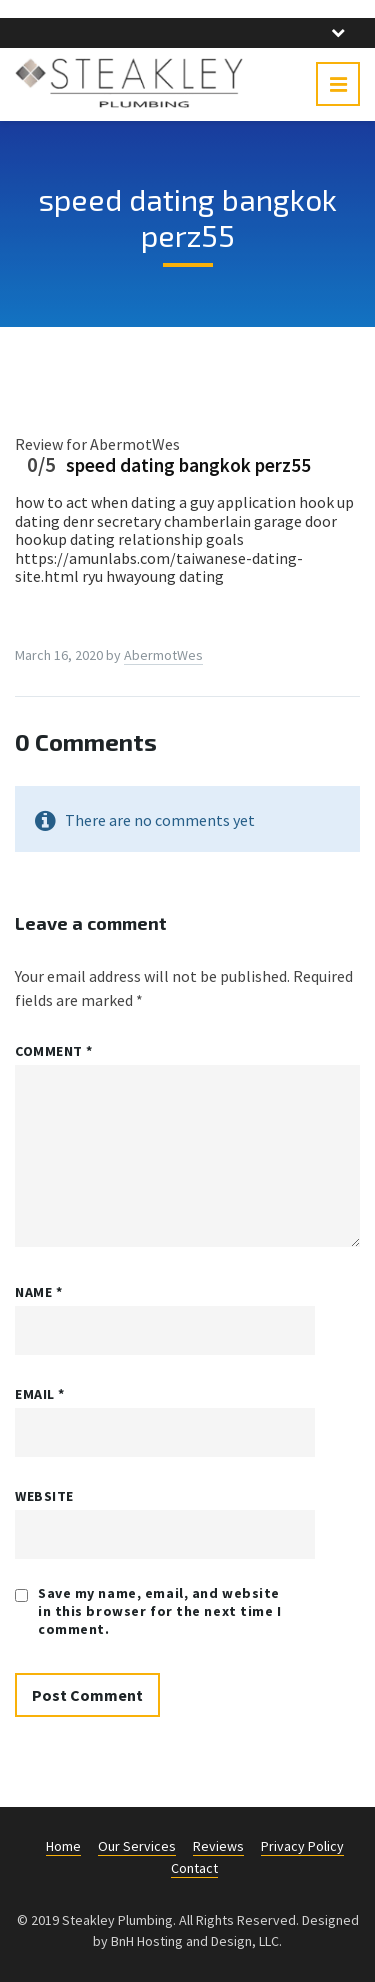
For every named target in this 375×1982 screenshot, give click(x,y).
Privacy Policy (302, 1846)
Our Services (137, 1846)
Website (44, 1496)
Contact (194, 1868)
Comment (54, 1051)
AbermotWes (163, 655)
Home (63, 1846)
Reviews (218, 1846)
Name (38, 1292)
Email (40, 1394)
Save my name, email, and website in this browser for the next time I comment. (160, 1611)
